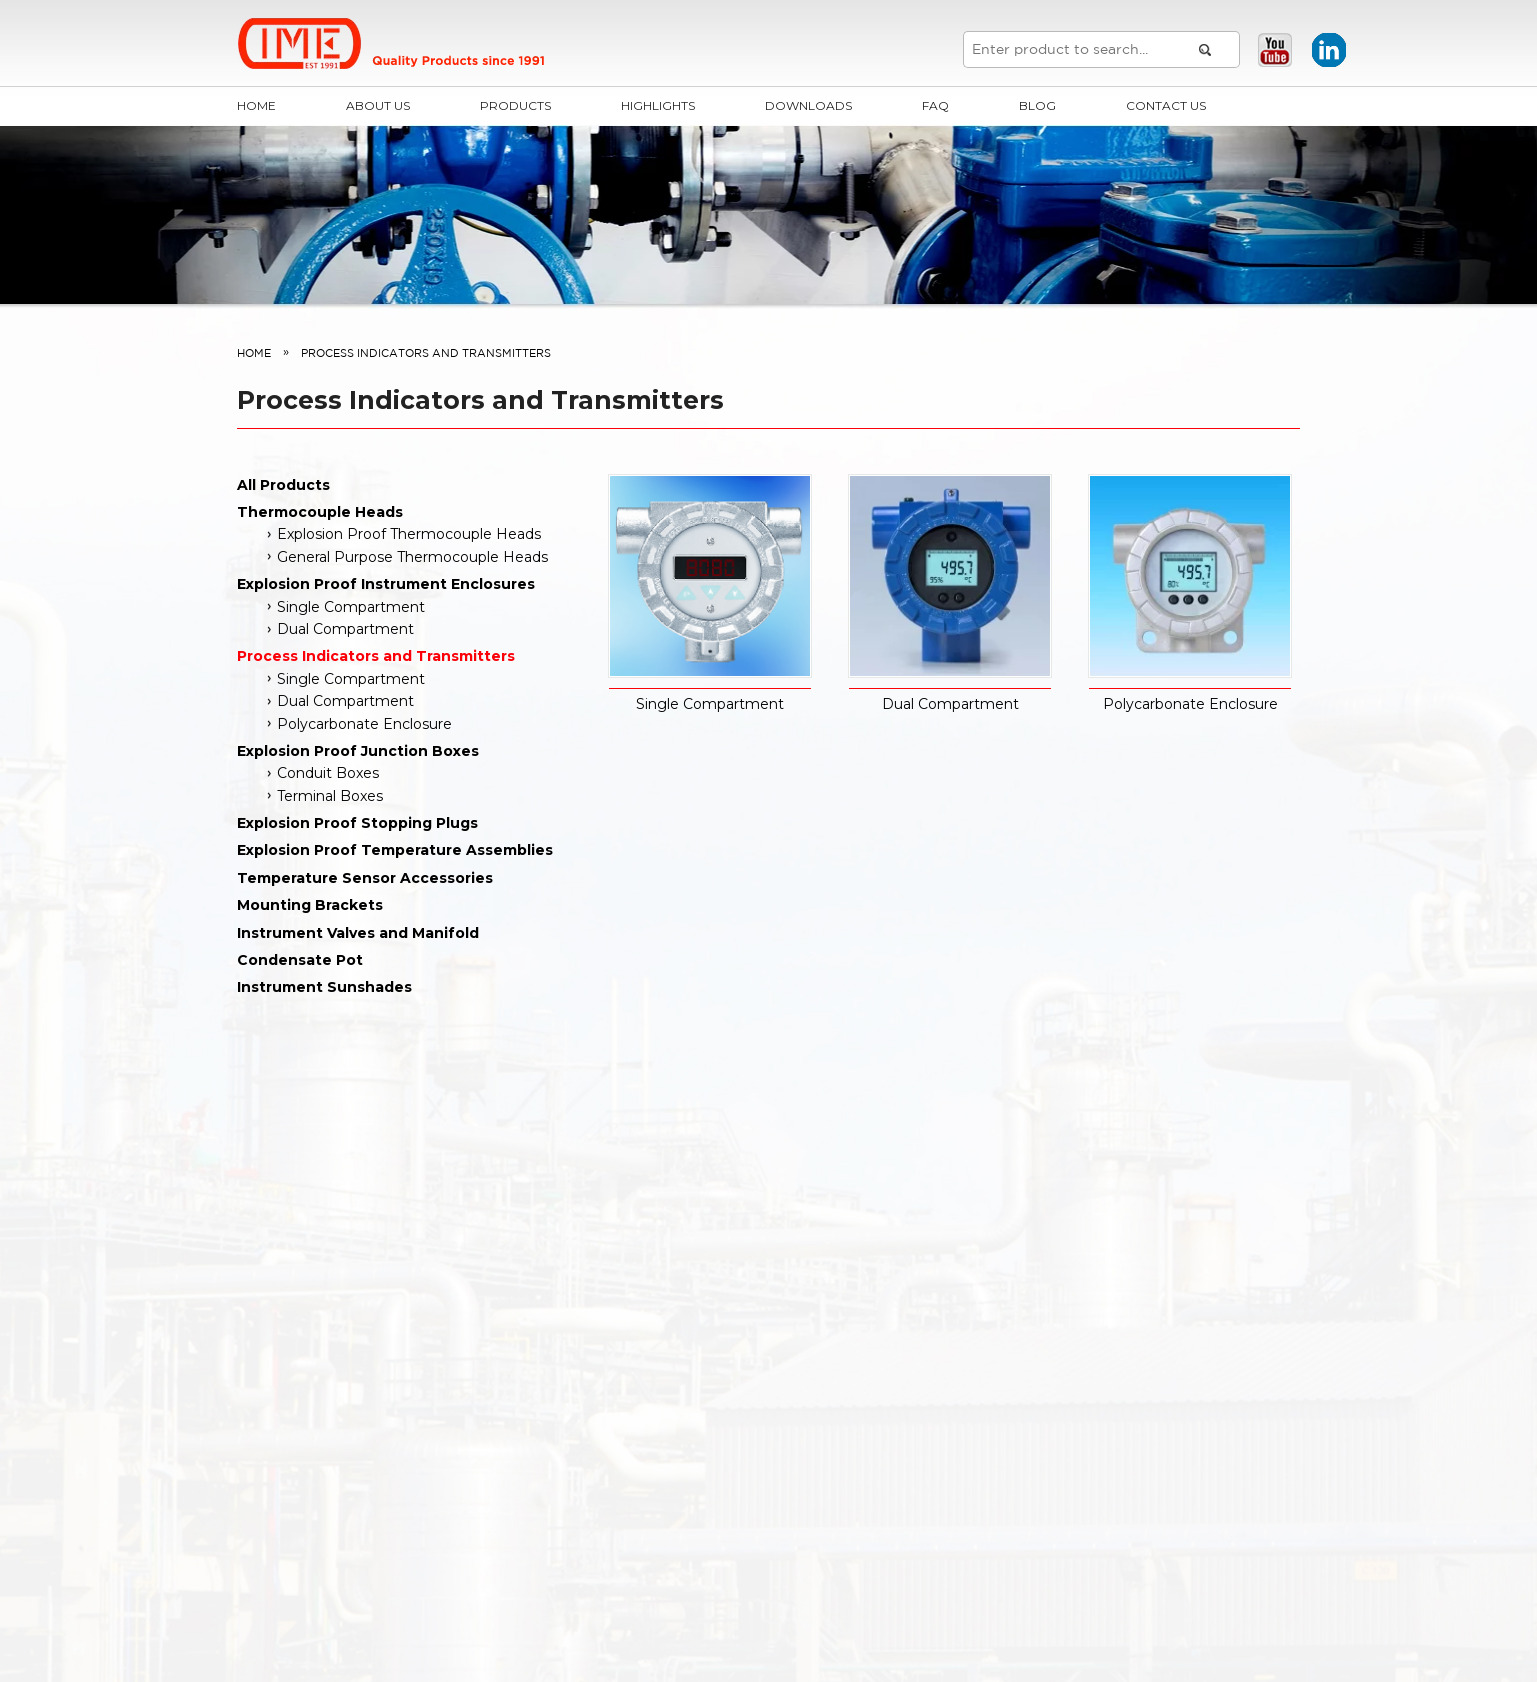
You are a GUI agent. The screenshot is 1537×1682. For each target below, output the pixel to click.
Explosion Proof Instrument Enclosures (386, 584)
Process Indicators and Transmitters (376, 656)
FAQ (935, 105)
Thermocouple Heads (320, 512)
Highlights (658, 105)
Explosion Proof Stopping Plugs (357, 823)
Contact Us (1166, 105)
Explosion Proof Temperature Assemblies (395, 850)
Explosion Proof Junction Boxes (358, 751)
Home (256, 105)
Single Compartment (351, 607)
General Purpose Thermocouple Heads (412, 557)
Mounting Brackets (310, 905)
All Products (283, 485)
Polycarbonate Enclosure (364, 724)
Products (515, 105)
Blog (1037, 105)
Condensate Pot (300, 960)
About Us (378, 105)
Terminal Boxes (330, 796)
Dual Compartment (345, 629)
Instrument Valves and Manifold (358, 933)
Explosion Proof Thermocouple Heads (409, 534)
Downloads (808, 105)
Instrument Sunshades (324, 987)
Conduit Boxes (328, 773)
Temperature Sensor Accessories (365, 878)
